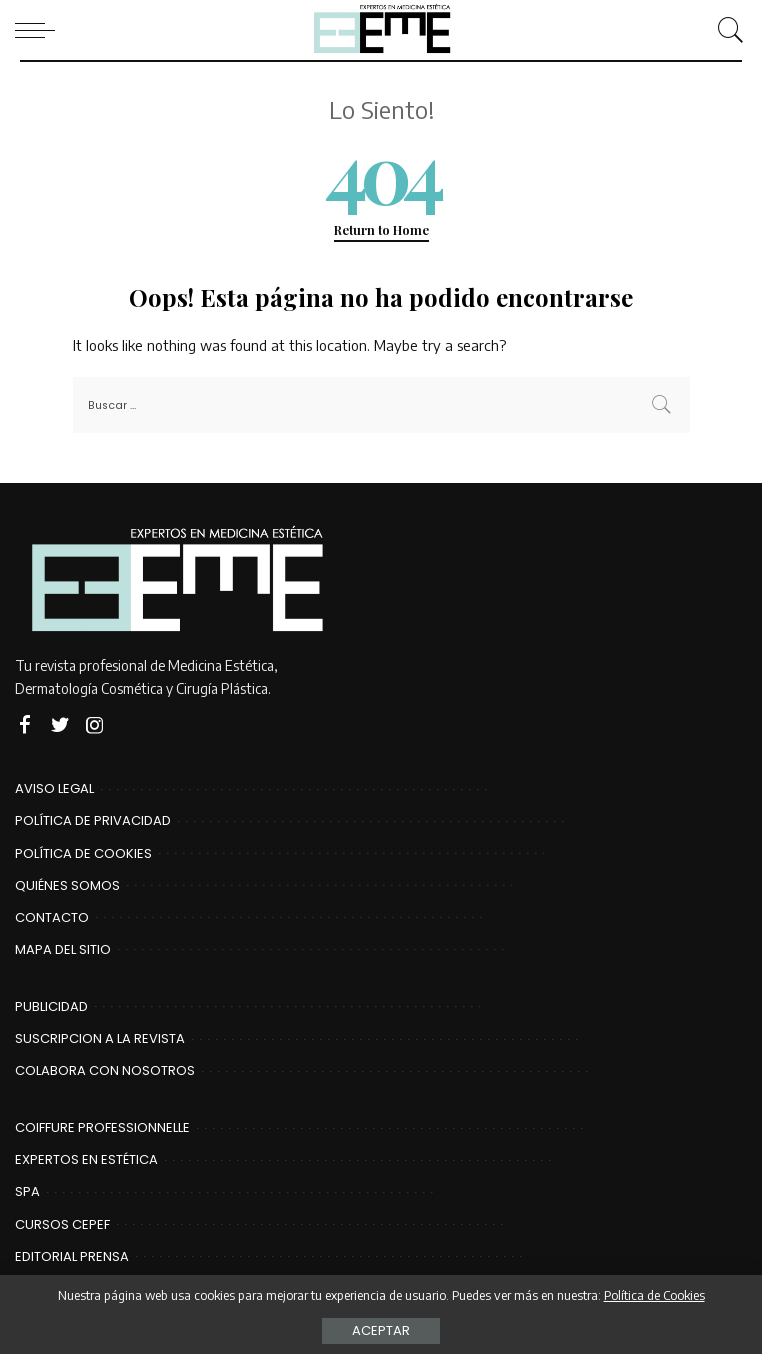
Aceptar (381, 1330)
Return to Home (381, 230)
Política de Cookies (654, 1295)
